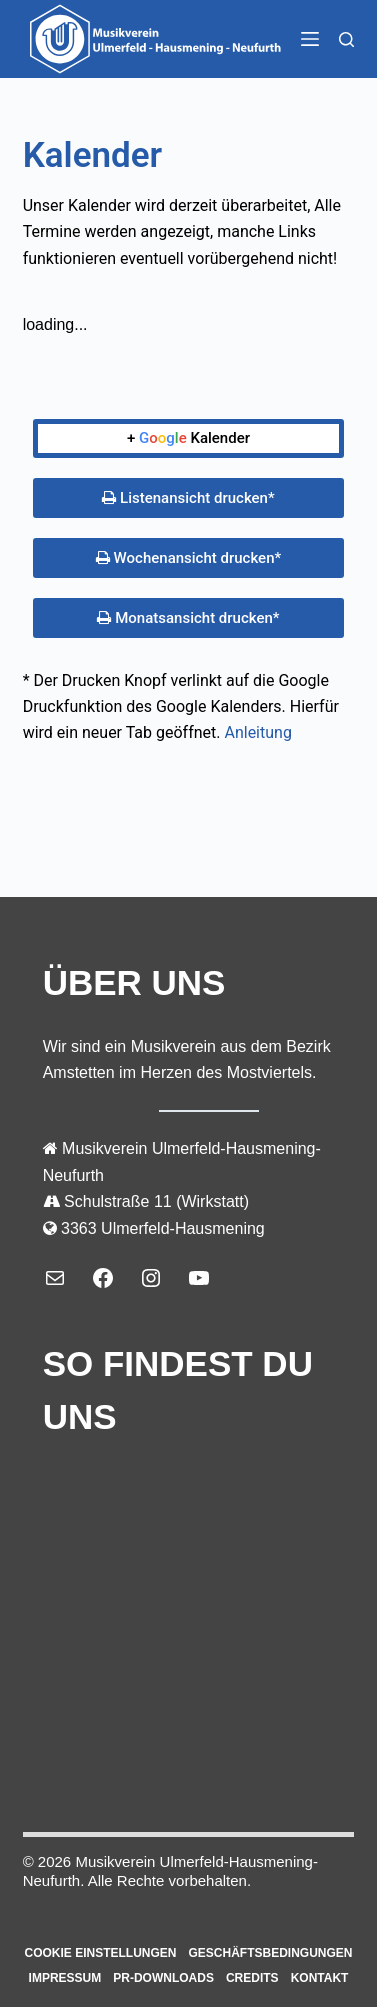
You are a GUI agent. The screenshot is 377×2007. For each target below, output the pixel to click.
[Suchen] (346, 39)
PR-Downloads (163, 1978)
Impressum (65, 1978)
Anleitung (257, 732)
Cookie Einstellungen (100, 1953)
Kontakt (320, 1978)
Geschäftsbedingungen (271, 1953)
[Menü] (310, 39)
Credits (252, 1978)
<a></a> (189, 1613)
